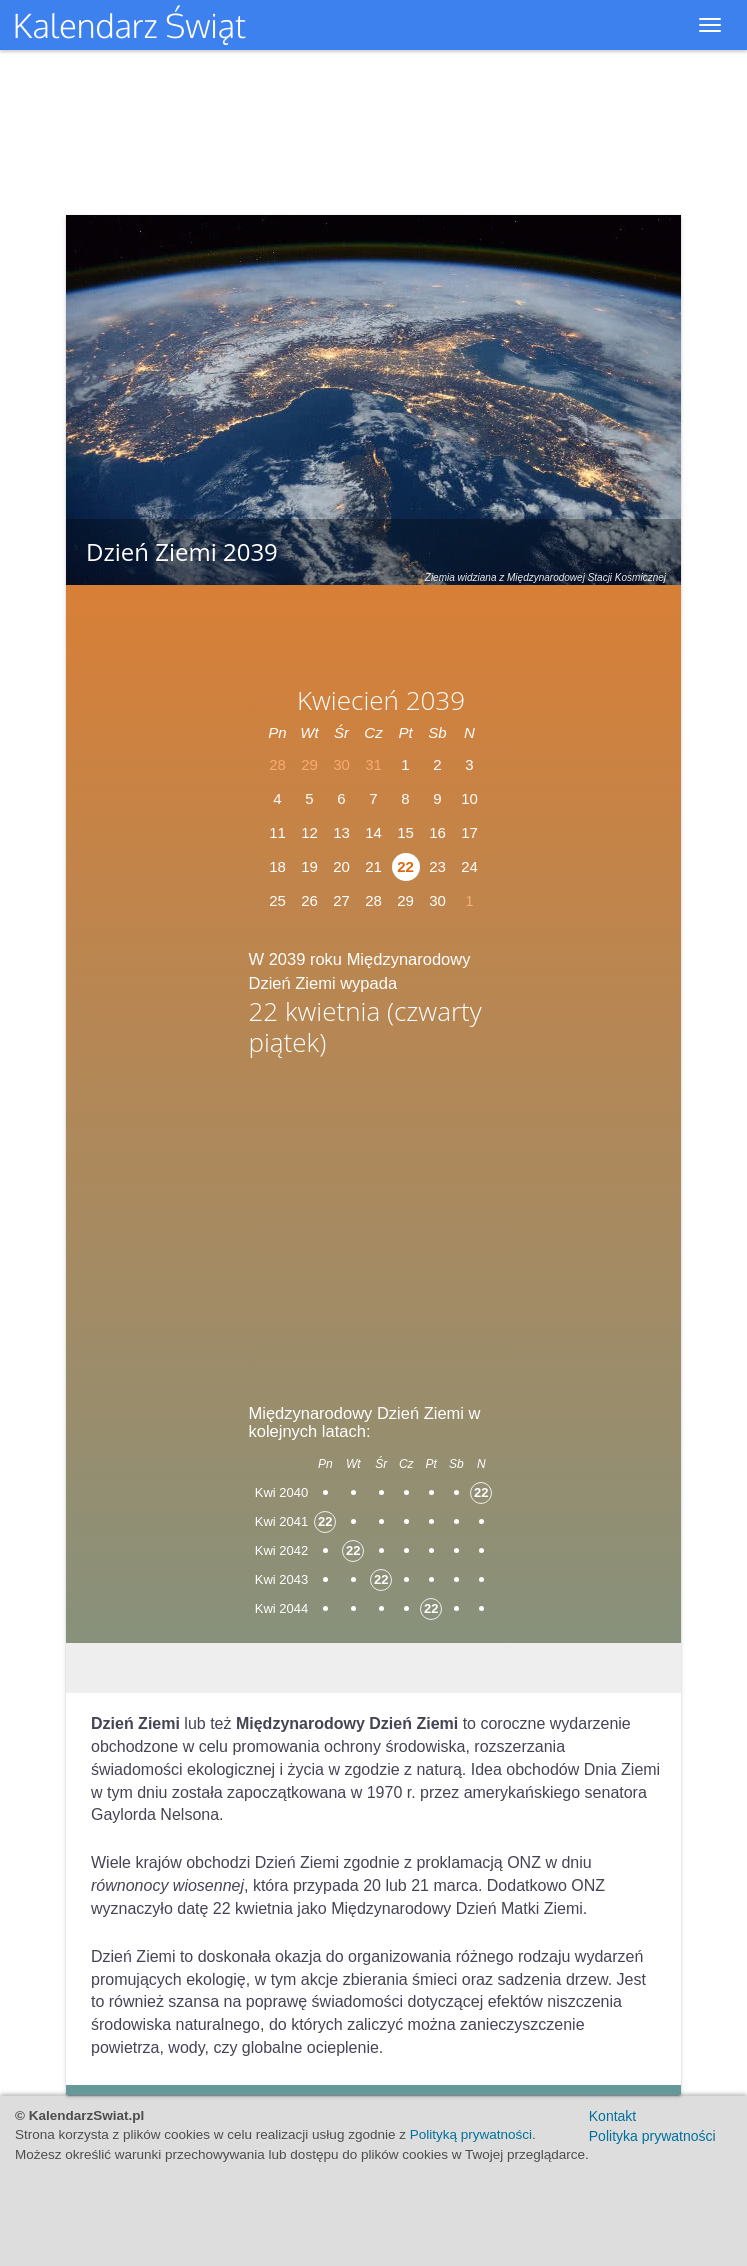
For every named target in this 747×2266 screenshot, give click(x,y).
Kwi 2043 (281, 1579)
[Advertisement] (374, 1223)
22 (405, 866)
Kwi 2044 (281, 1608)
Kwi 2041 (281, 1521)
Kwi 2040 (281, 1492)
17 (469, 832)
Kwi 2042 (281, 1550)
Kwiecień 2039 (381, 700)
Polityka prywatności (652, 2136)
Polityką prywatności (471, 2134)
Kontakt (612, 2116)
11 (277, 832)
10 (469, 798)
